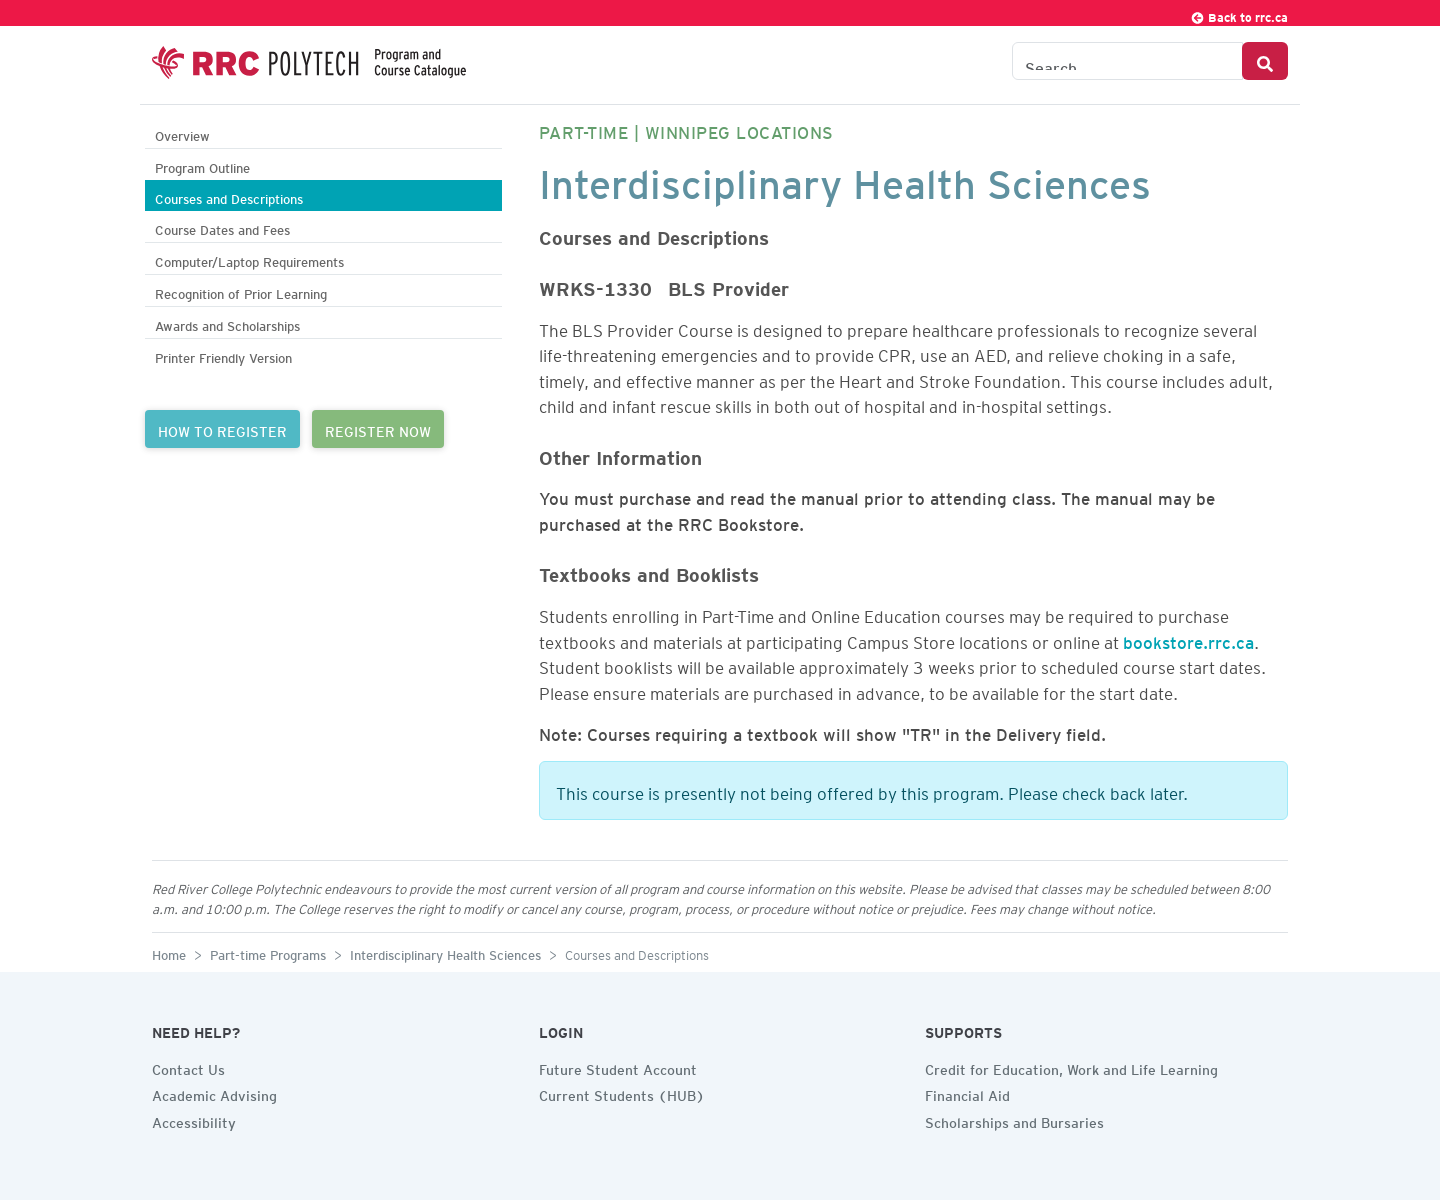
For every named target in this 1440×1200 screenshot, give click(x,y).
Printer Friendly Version (223, 355)
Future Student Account (618, 1067)
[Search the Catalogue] (1127, 61)
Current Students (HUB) (622, 1093)
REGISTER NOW (378, 429)
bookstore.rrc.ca (1188, 639)
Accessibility (194, 1120)
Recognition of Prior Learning (241, 291)
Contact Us (188, 1067)
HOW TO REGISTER (222, 429)
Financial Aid (967, 1093)
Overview (182, 133)
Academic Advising (214, 1093)
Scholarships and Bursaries (1014, 1120)
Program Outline (202, 165)
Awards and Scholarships (227, 323)
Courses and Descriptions (229, 196)
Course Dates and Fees (222, 227)
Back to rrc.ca (1239, 14)
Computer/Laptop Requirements (249, 259)
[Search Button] (1265, 61)
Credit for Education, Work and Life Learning (1071, 1067)
